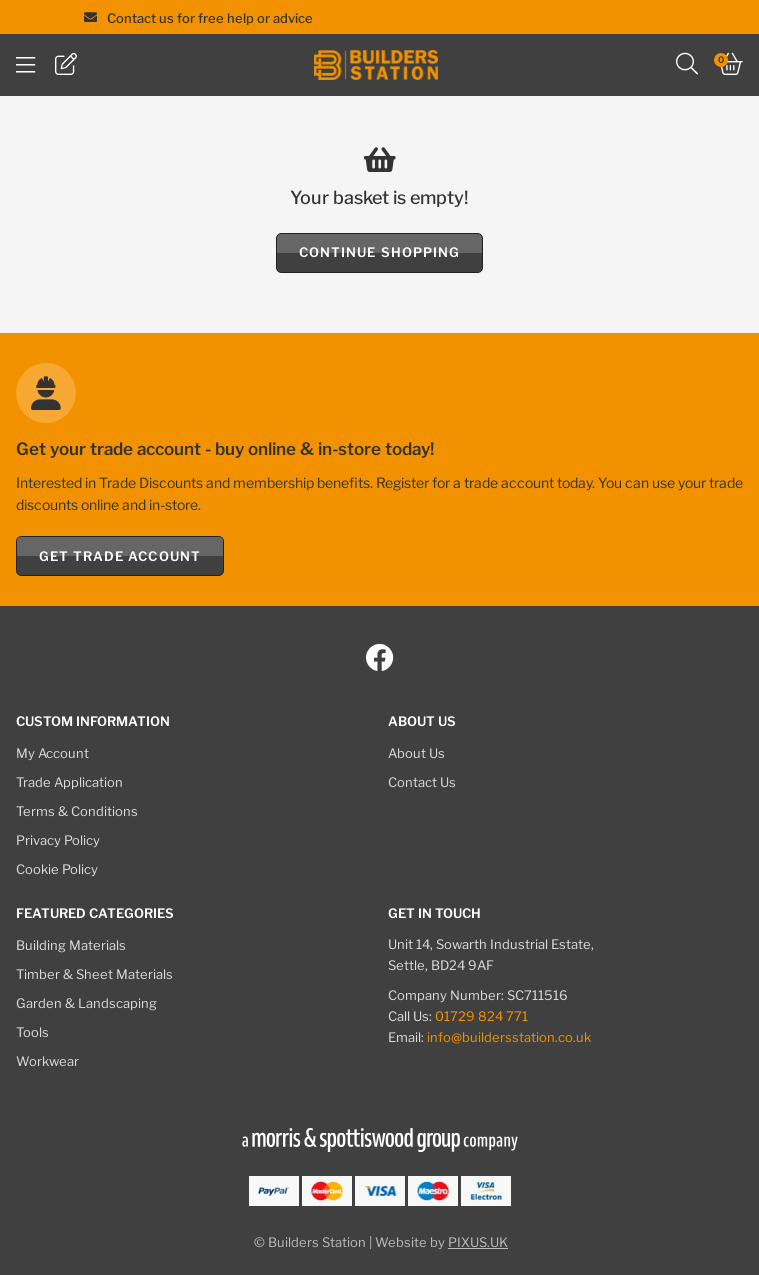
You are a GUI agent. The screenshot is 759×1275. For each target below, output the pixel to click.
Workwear (47, 1061)
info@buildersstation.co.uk (509, 1037)
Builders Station (376, 65)
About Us (416, 753)
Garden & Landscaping (86, 1003)
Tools (32, 1032)
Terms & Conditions (77, 811)
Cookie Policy (57, 869)
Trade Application (69, 782)
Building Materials (71, 945)
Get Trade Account (120, 556)
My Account (52, 753)
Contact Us (422, 782)
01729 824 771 (481, 1016)
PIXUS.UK (478, 1242)
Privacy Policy (58, 840)
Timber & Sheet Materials (94, 974)
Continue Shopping (379, 252)
